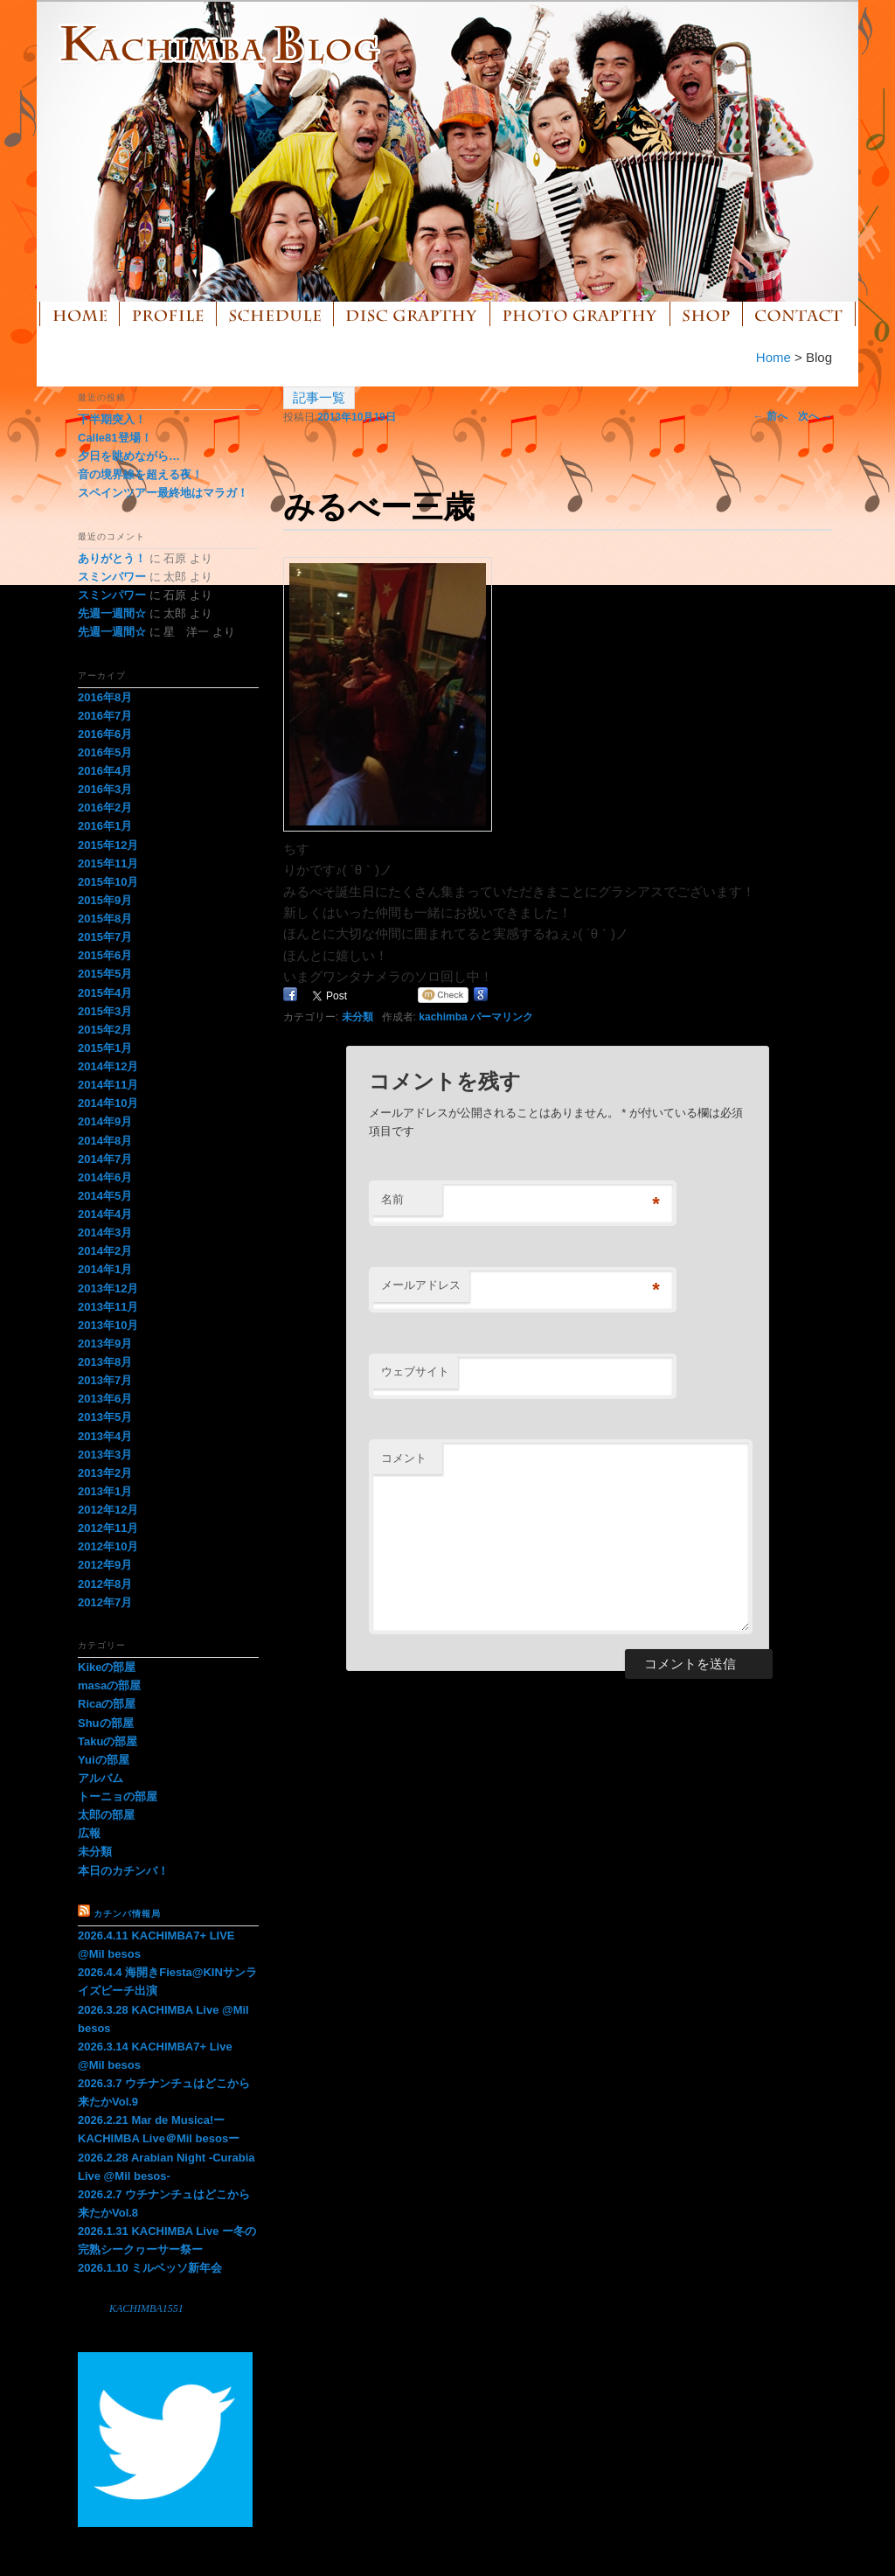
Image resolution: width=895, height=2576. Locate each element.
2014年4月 (105, 1214)
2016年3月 (105, 789)
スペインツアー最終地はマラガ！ (163, 492)
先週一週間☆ (112, 613)
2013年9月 (105, 1343)
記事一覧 (319, 397)
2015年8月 (105, 918)
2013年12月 (108, 1288)
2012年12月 (108, 1509)
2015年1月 (105, 1048)
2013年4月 (105, 1436)
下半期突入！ (112, 419)
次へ (815, 416)
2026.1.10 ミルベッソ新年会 (150, 2267)
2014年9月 (105, 1121)
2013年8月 (105, 1361)
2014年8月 (105, 1140)
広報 (89, 1833)
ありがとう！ (112, 558)
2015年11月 (108, 863)
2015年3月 (105, 1011)
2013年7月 (105, 1380)
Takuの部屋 (107, 1741)
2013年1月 (105, 1491)
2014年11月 (108, 1084)
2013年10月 (108, 1325)
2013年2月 (105, 1472)
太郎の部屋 (106, 1814)
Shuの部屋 (106, 1723)
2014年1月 (105, 1269)
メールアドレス (421, 1284)
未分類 (357, 1017)
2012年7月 (105, 1602)
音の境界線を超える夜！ (140, 474)
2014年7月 (105, 1159)
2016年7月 (105, 715)
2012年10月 (108, 1546)
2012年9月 (105, 1564)
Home (773, 357)
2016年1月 (105, 825)
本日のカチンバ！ (123, 1870)
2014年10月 (108, 1103)
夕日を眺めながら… (129, 456)
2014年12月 (108, 1066)
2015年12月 (108, 845)
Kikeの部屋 (106, 1667)
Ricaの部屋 (106, 1703)
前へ (770, 416)
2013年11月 (108, 1306)
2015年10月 (108, 881)
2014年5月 (105, 1195)
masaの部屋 (109, 1685)
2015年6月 (105, 955)
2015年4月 (105, 992)
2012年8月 (105, 1584)
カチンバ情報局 (127, 1913)
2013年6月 (105, 1398)
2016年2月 (105, 807)
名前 (392, 1199)
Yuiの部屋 (103, 1759)
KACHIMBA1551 (146, 2308)
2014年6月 (105, 1177)
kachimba (443, 1017)
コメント (404, 1458)
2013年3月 (105, 1454)
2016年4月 (105, 770)
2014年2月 (105, 1250)
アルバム (100, 1778)
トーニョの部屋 (117, 1796)
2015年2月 (105, 1029)
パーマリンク (501, 1017)
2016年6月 (105, 734)
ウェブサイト (415, 1371)
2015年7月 (105, 936)
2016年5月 (105, 752)
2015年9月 (105, 900)
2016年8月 (105, 697)
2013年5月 (105, 1417)
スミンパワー (112, 576)
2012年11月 (108, 1528)
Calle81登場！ (115, 437)
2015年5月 (105, 973)
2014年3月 (105, 1232)
